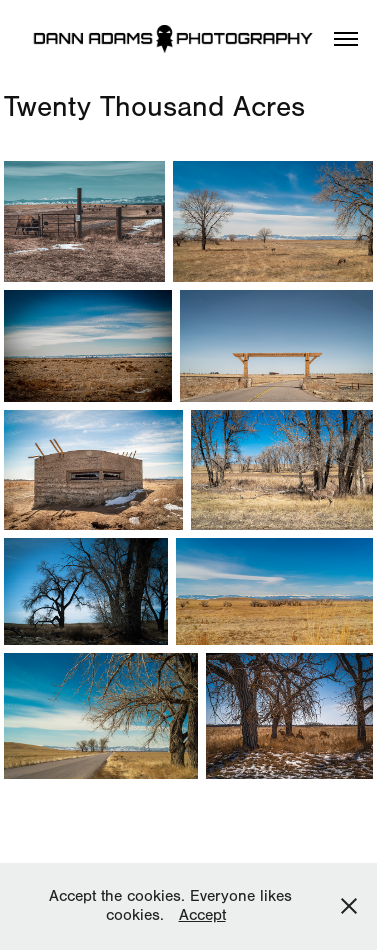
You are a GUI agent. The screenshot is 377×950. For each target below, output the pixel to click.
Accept (202, 915)
